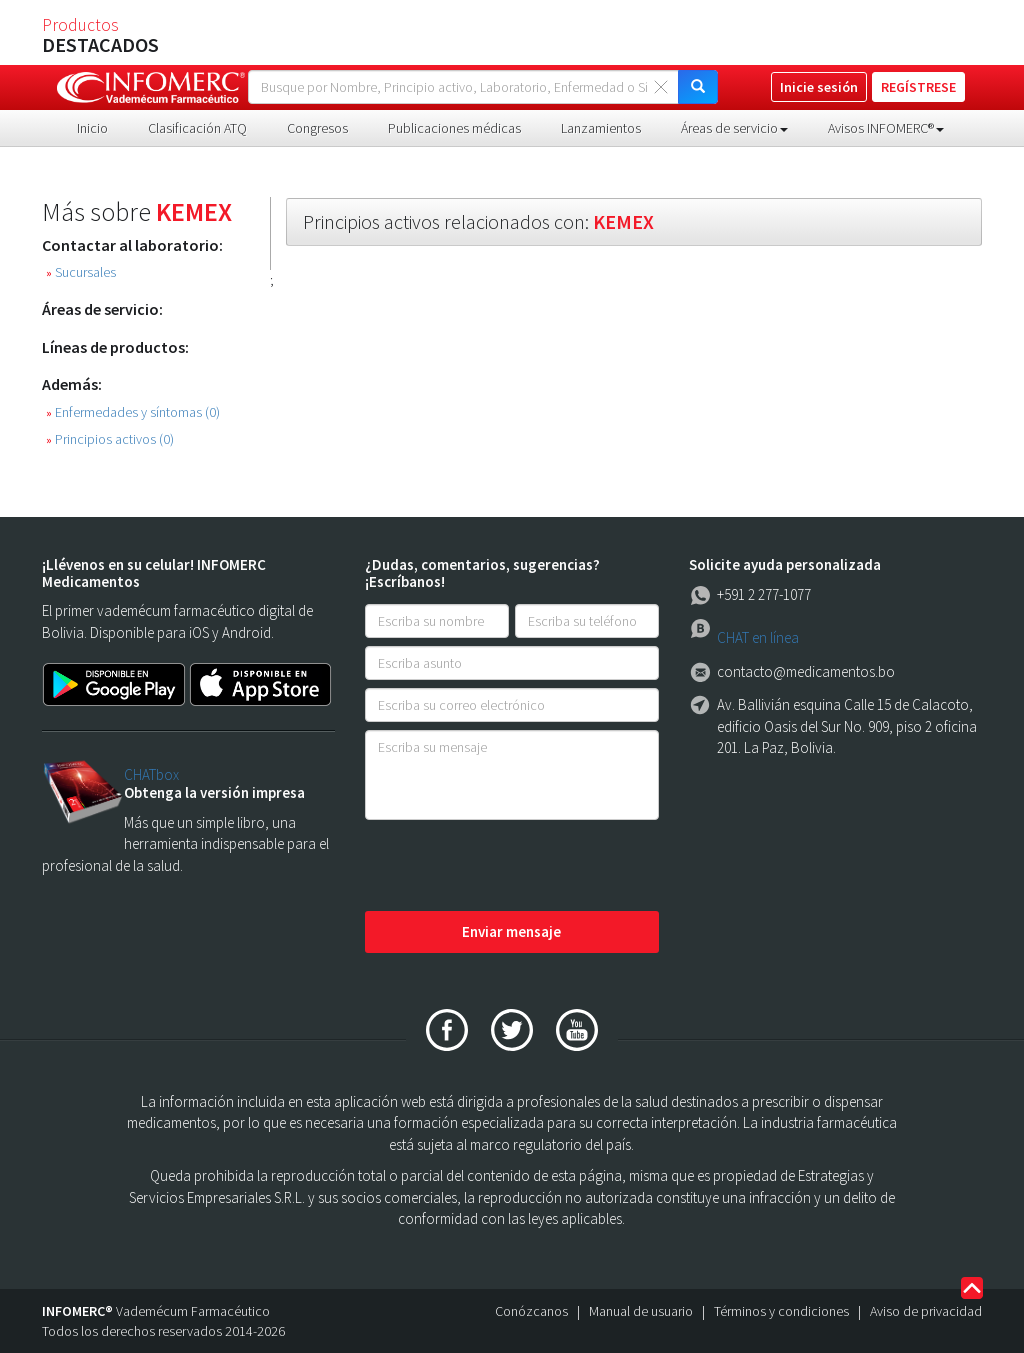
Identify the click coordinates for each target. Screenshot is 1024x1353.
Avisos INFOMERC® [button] (886, 128)
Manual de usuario (641, 1311)
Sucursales (81, 272)
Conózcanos (531, 1311)
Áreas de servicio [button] (734, 128)
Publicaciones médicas (454, 128)
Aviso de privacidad (926, 1311)
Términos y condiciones (781, 1311)
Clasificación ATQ (197, 128)
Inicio (92, 128)
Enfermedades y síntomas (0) (133, 412)
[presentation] (517, 867)
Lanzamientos (601, 128)
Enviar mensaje (511, 931)
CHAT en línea (758, 637)
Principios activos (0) (110, 439)
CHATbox (151, 774)
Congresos (317, 128)
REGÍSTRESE (918, 87)
